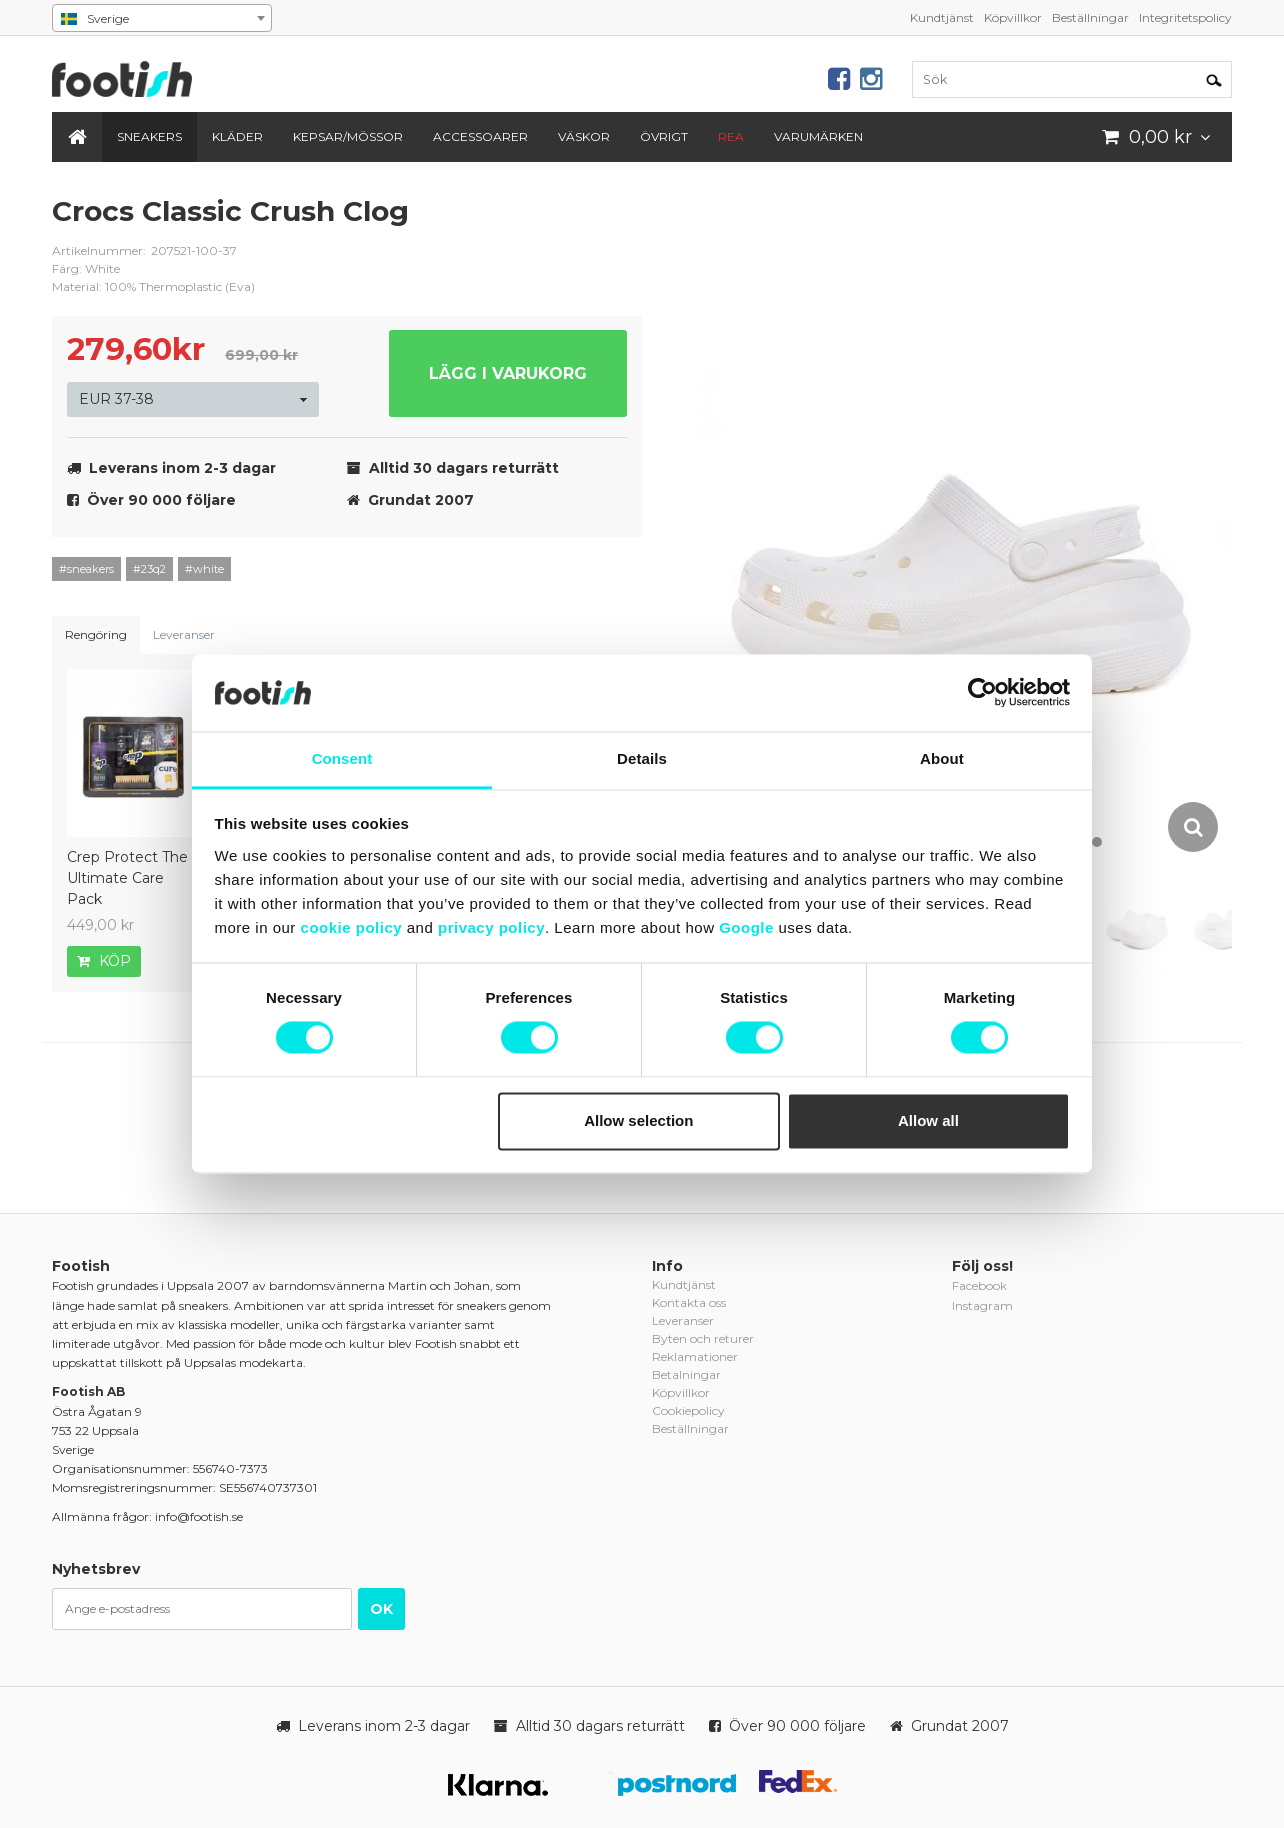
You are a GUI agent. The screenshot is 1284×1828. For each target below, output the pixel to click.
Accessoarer (480, 136)
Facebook (979, 1285)
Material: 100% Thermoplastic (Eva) (153, 286)
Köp (104, 961)
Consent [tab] (342, 758)
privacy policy (491, 927)
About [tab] (942, 758)
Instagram (982, 1305)
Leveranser (184, 634)
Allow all (928, 1120)
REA (731, 136)
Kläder (237, 136)
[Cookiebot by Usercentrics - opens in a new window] (982, 693)
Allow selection (638, 1120)
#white (204, 569)
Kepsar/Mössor (348, 136)
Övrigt (664, 136)
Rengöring (96, 634)
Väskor (584, 136)
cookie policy (352, 927)
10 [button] (1097, 842)
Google (746, 927)
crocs (612, 227)
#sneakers (86, 569)
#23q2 (149, 569)
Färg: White (86, 268)
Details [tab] (642, 758)
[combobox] (162, 18)
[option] (966, 524)
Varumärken (818, 136)
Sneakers (149, 136)
